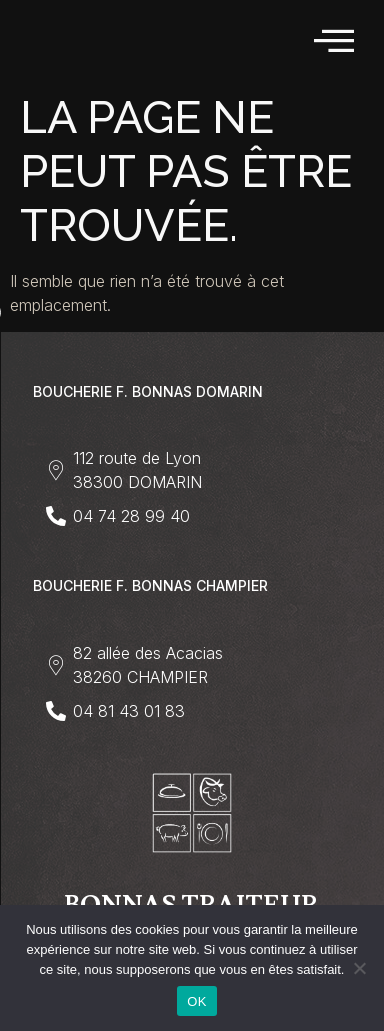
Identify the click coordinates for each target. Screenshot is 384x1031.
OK (196, 1001)
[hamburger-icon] (335, 41)
